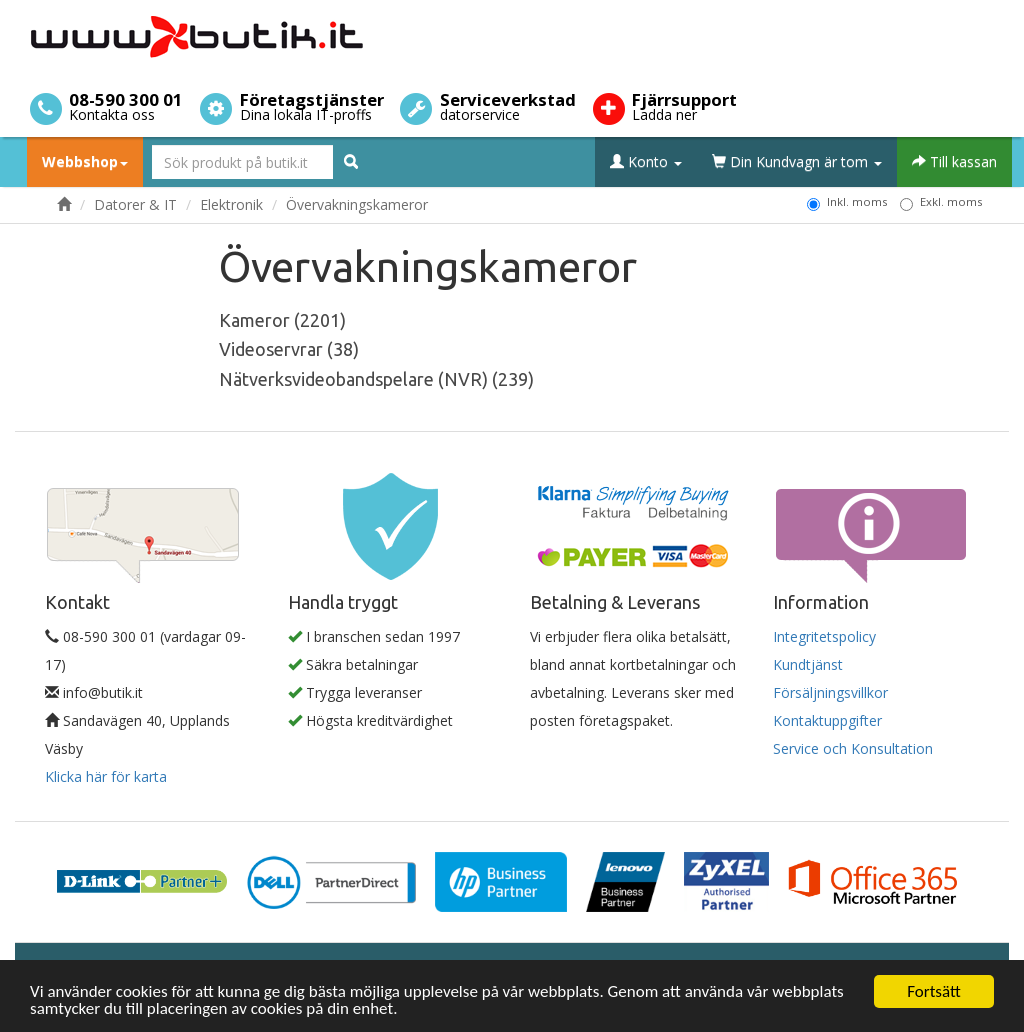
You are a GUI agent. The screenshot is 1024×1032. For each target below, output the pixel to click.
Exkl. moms (941, 202)
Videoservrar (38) (289, 349)
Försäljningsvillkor (830, 692)
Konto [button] (646, 161)
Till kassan (954, 161)
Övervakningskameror (357, 204)
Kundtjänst (808, 664)
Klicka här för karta (106, 776)
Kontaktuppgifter (827, 720)
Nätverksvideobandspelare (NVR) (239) (376, 379)
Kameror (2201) (282, 320)
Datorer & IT (135, 204)
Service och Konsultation (853, 748)
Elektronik (231, 204)
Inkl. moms (847, 202)
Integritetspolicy (824, 636)
